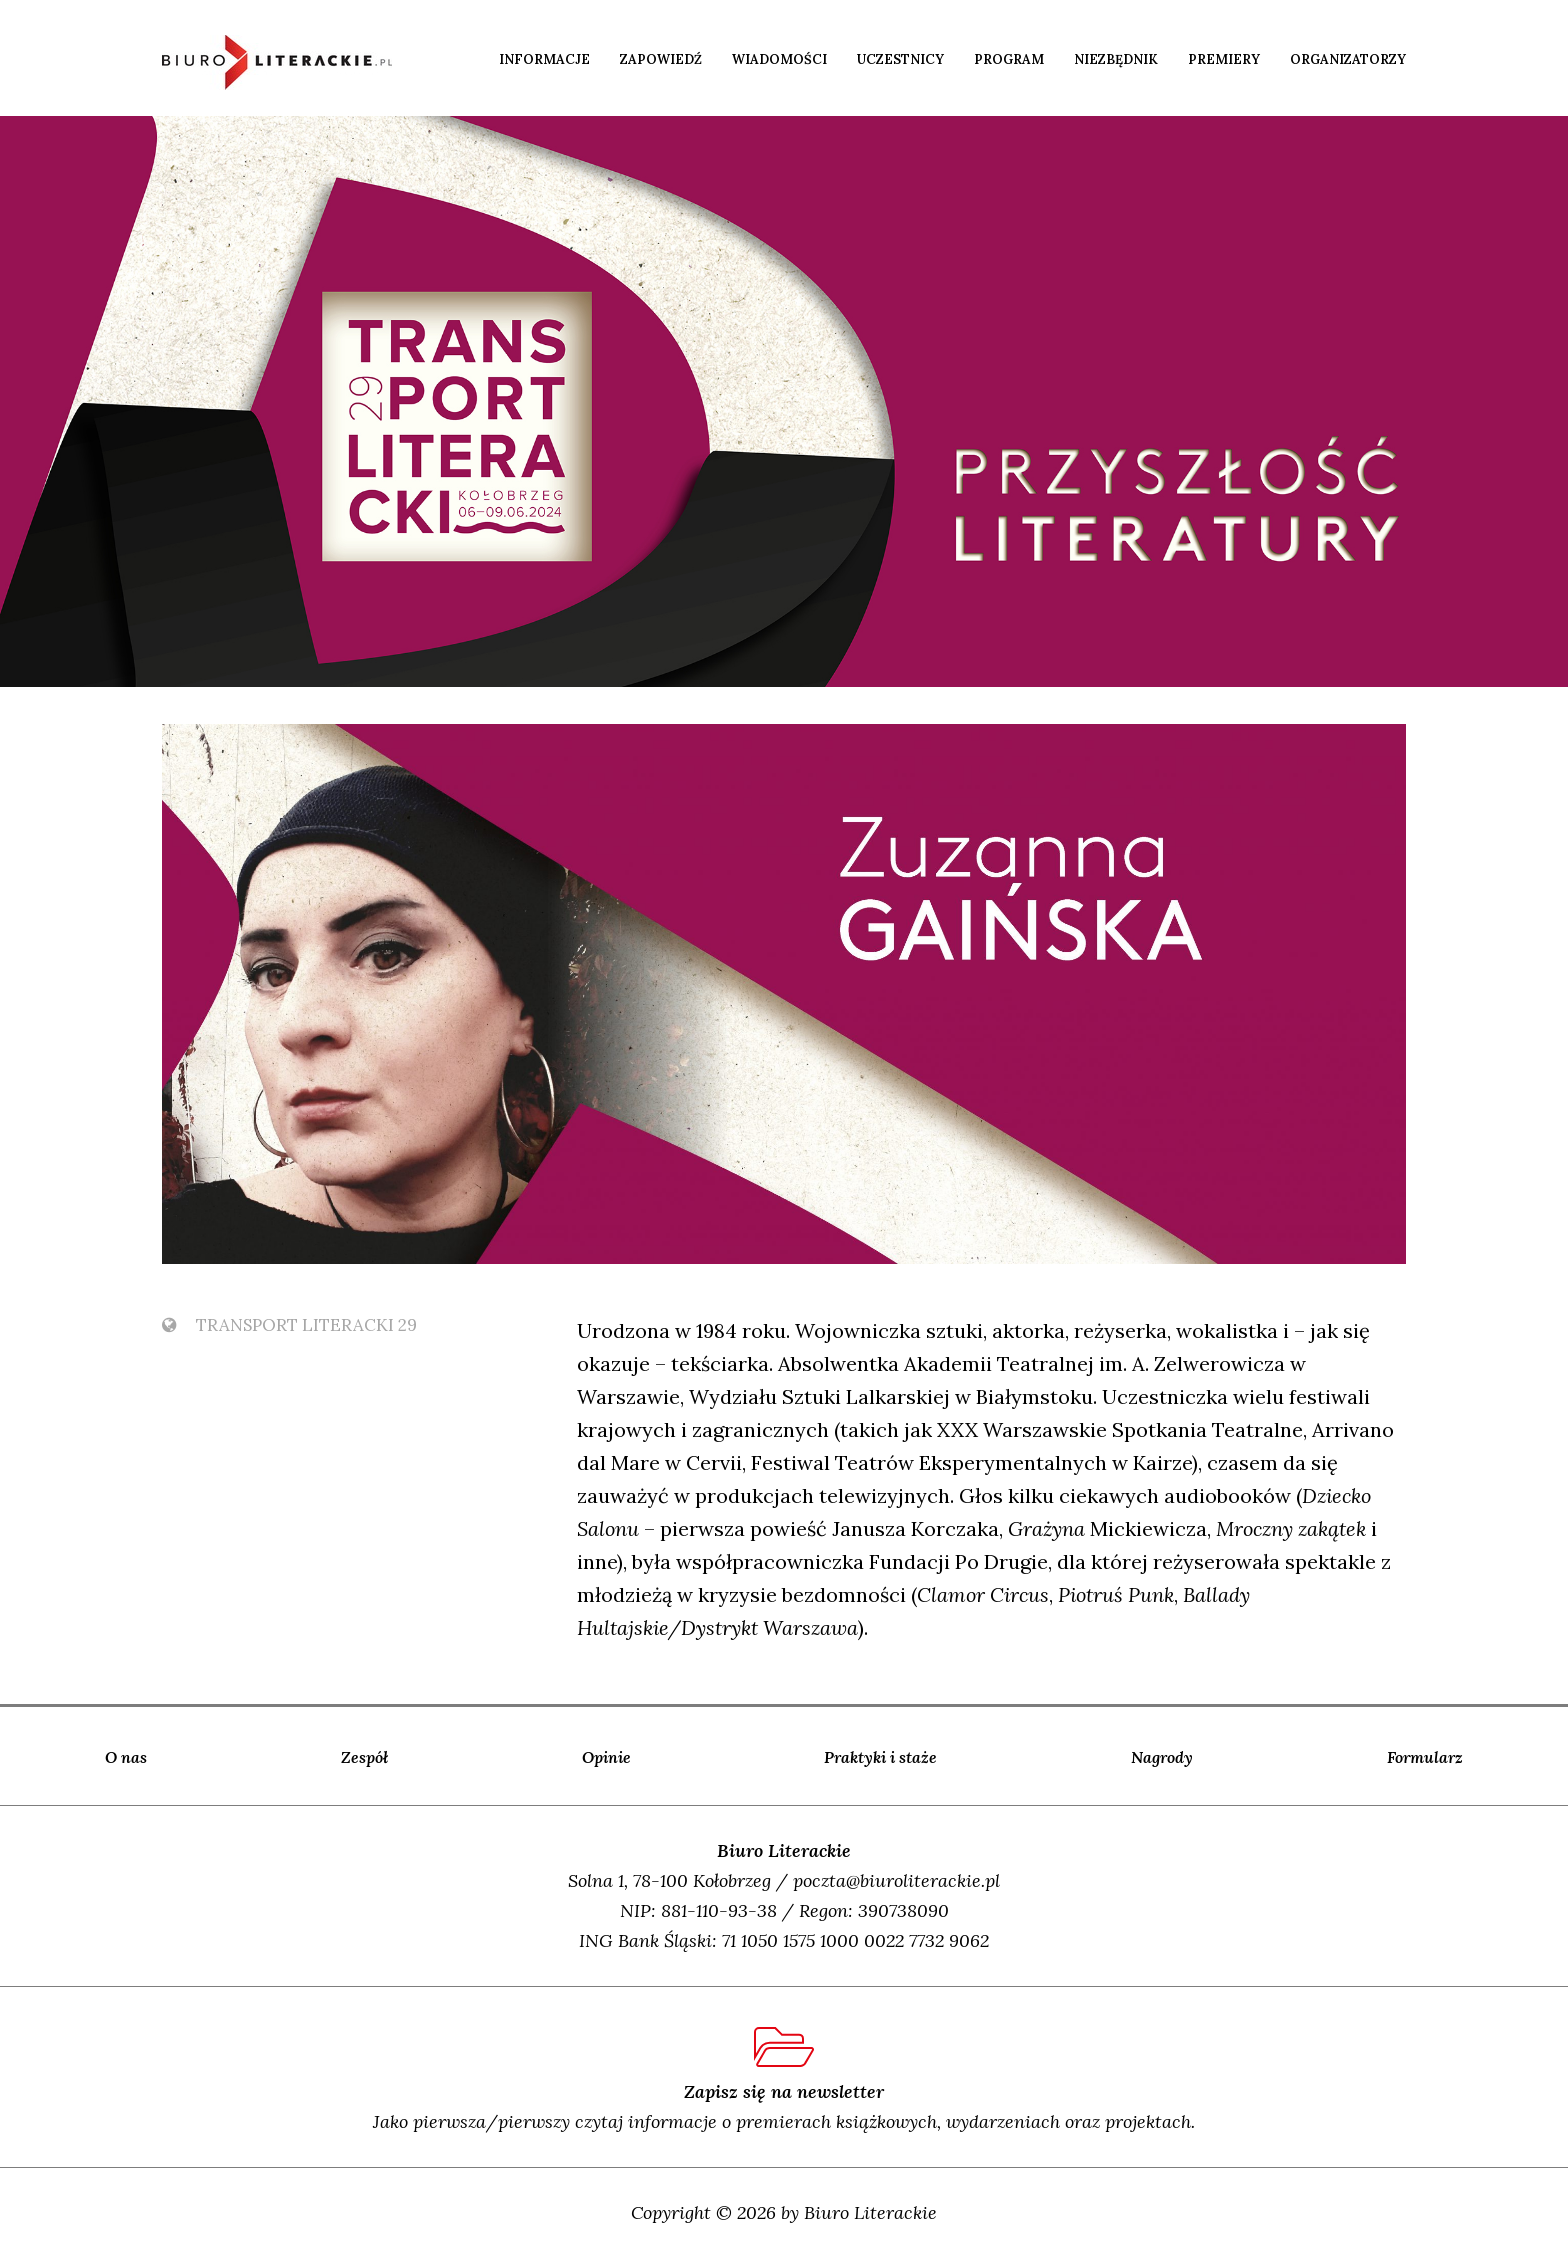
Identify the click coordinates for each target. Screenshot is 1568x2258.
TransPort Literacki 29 (289, 1325)
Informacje (544, 59)
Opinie (606, 1757)
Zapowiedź (661, 59)
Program (1009, 59)
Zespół (364, 1757)
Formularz (1425, 1757)
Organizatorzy (1348, 59)
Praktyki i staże (880, 1757)
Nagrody (1162, 1757)
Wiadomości (779, 59)
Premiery (1224, 59)
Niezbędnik (1116, 59)
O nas (126, 1757)
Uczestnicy (900, 59)
